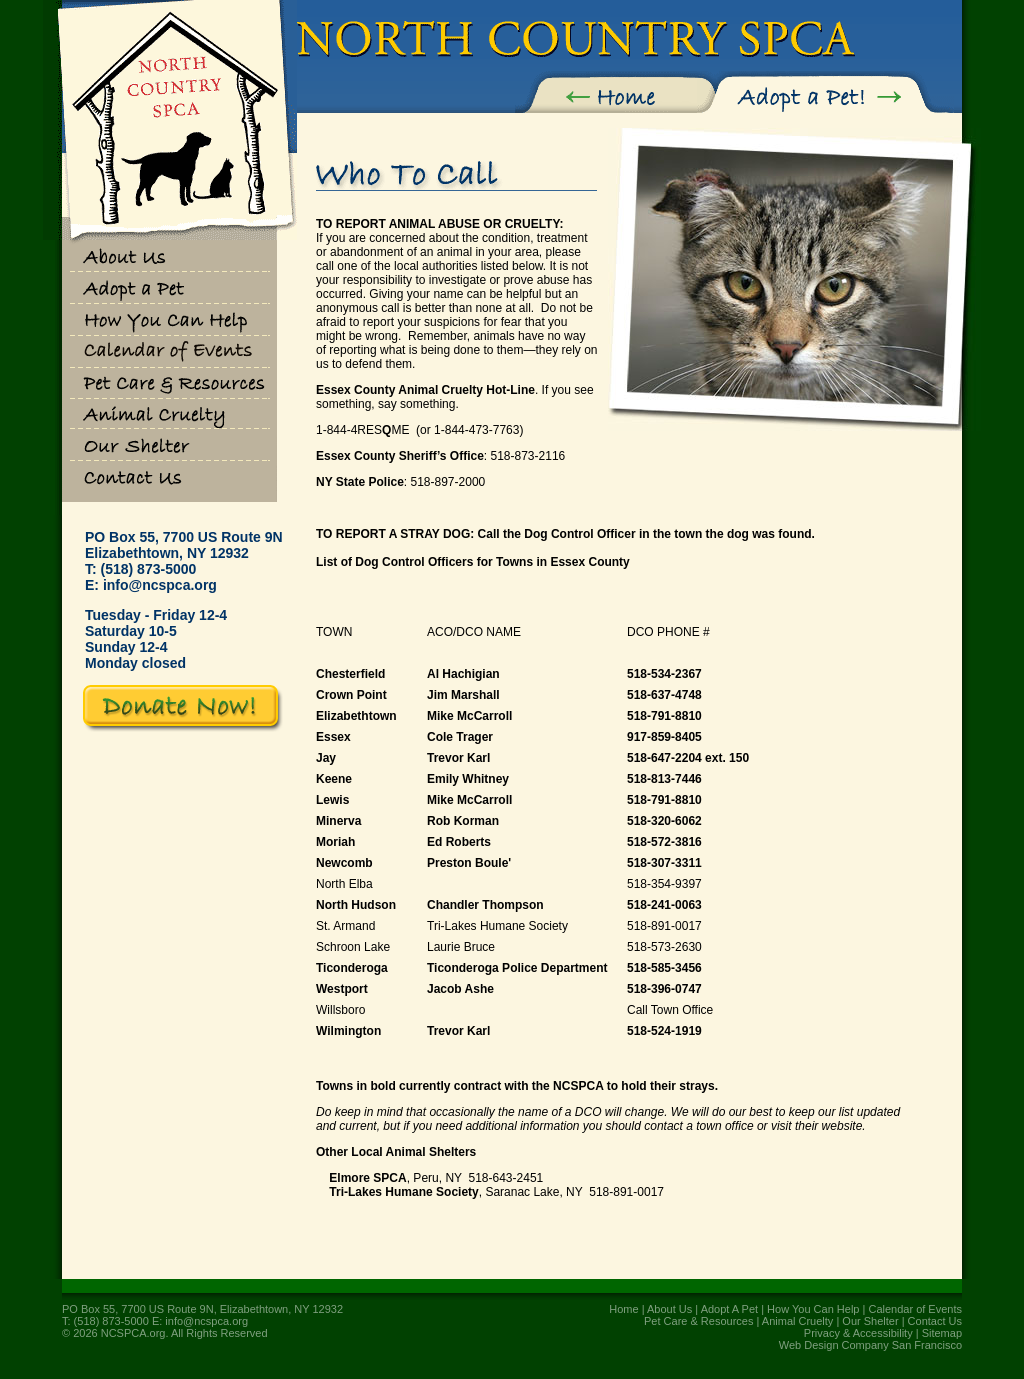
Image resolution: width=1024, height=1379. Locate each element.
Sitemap (942, 1333)
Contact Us (935, 1321)
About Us (669, 1309)
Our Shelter (870, 1321)
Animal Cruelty (798, 1321)
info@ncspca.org (160, 585)
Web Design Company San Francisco (870, 1345)
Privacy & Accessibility (858, 1333)
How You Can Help (813, 1309)
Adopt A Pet (730, 1309)
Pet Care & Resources (698, 1321)
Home (623, 1309)
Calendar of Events (915, 1309)
